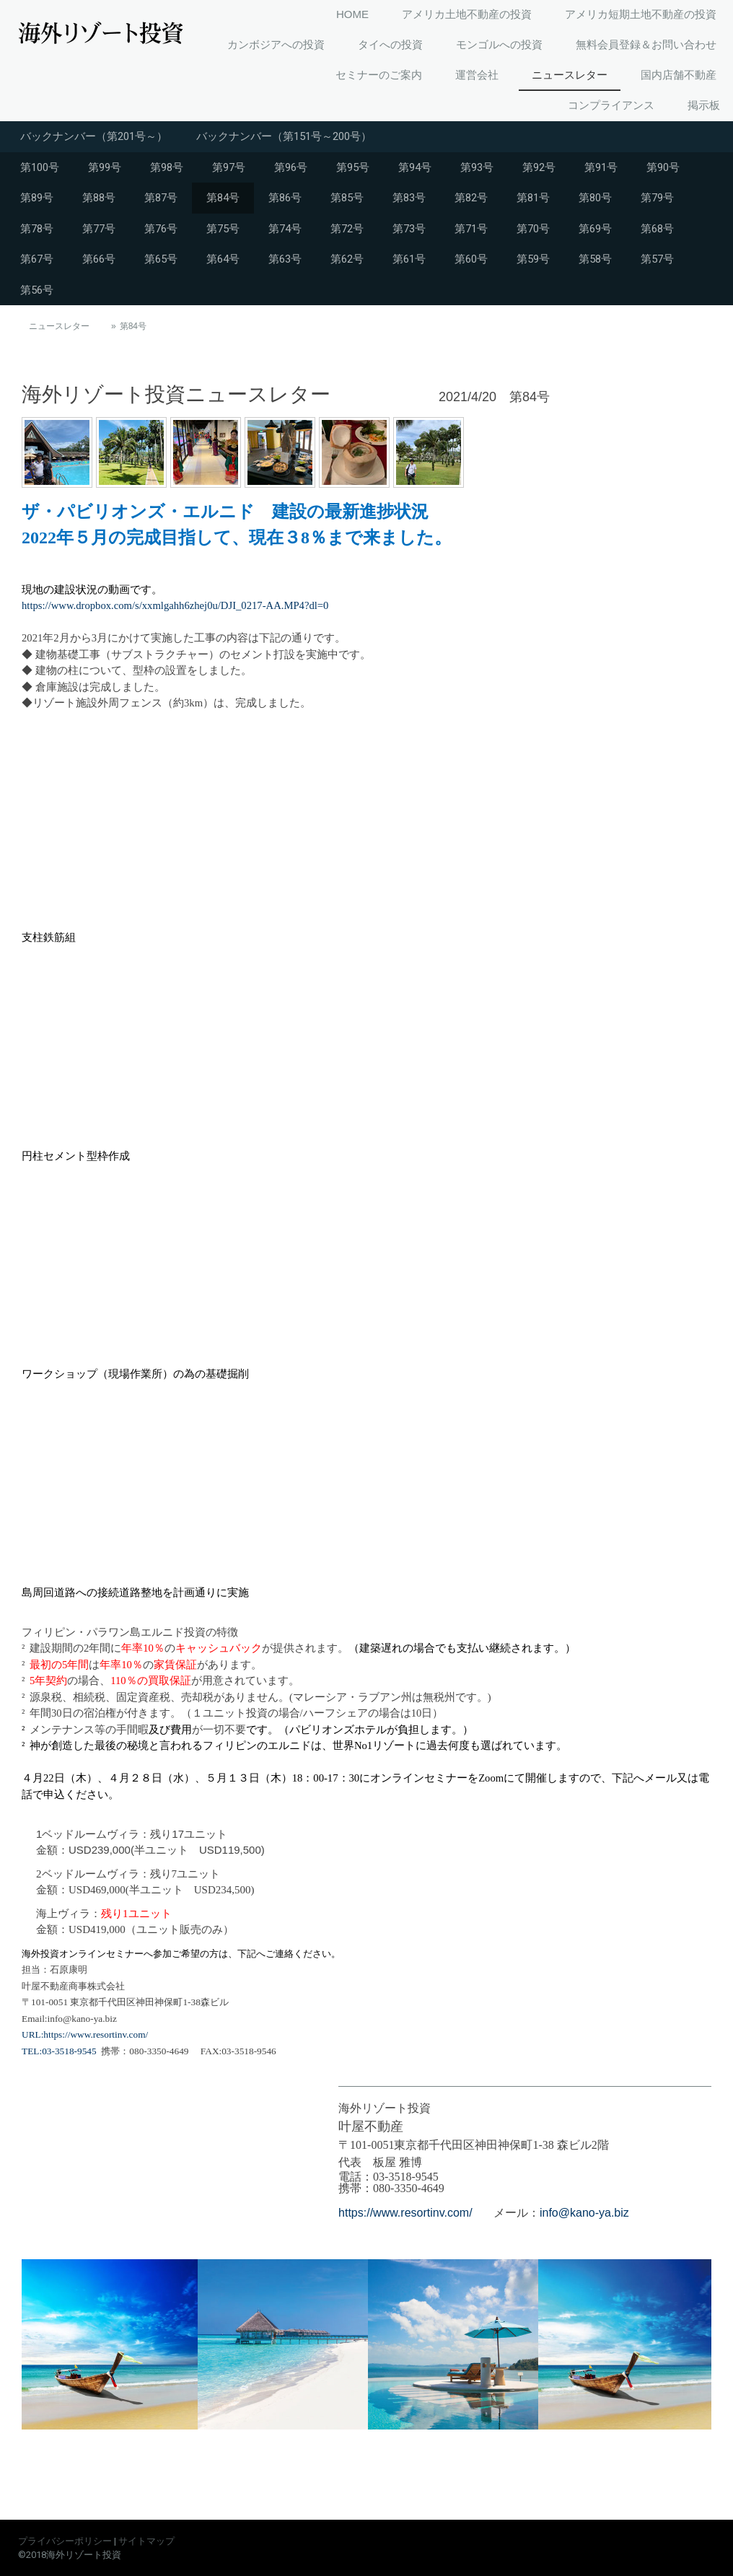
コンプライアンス (611, 105)
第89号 (36, 197)
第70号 (533, 228)
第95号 (352, 167)
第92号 (539, 167)
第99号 (104, 167)
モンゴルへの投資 (499, 44)
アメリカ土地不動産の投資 (467, 14)
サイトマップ (146, 2541)
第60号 (471, 259)
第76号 (160, 228)
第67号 (36, 259)
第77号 (98, 228)
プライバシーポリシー (65, 2541)
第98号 (166, 167)
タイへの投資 (390, 44)
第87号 (160, 197)
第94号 (414, 167)
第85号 (347, 197)
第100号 (39, 167)
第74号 (285, 228)
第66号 (98, 259)
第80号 (595, 197)
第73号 (409, 228)
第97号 (228, 167)
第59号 (533, 259)
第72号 (347, 228)
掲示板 (704, 105)
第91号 (601, 167)
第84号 (223, 197)
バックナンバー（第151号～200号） (284, 136)
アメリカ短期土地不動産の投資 (640, 14)
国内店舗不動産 (678, 75)
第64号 (223, 259)
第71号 (471, 228)
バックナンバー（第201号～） (93, 136)
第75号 (223, 228)
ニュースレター (569, 75)
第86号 (285, 197)
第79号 (657, 197)
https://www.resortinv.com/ (405, 2213)
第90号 (663, 167)
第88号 (98, 197)
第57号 (657, 259)
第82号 (471, 197)
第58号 (595, 259)
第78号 (36, 228)
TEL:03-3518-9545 (59, 2051)
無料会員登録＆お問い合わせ (646, 44)
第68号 (657, 228)
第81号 (533, 197)
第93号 (476, 167)
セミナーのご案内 (378, 75)
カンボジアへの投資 (276, 44)
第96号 (290, 167)
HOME (352, 14)
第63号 (285, 259)
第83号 (409, 197)
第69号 (595, 228)
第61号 (409, 259)
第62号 (347, 259)
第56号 (36, 290)
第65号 (160, 259)
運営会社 (477, 75)
